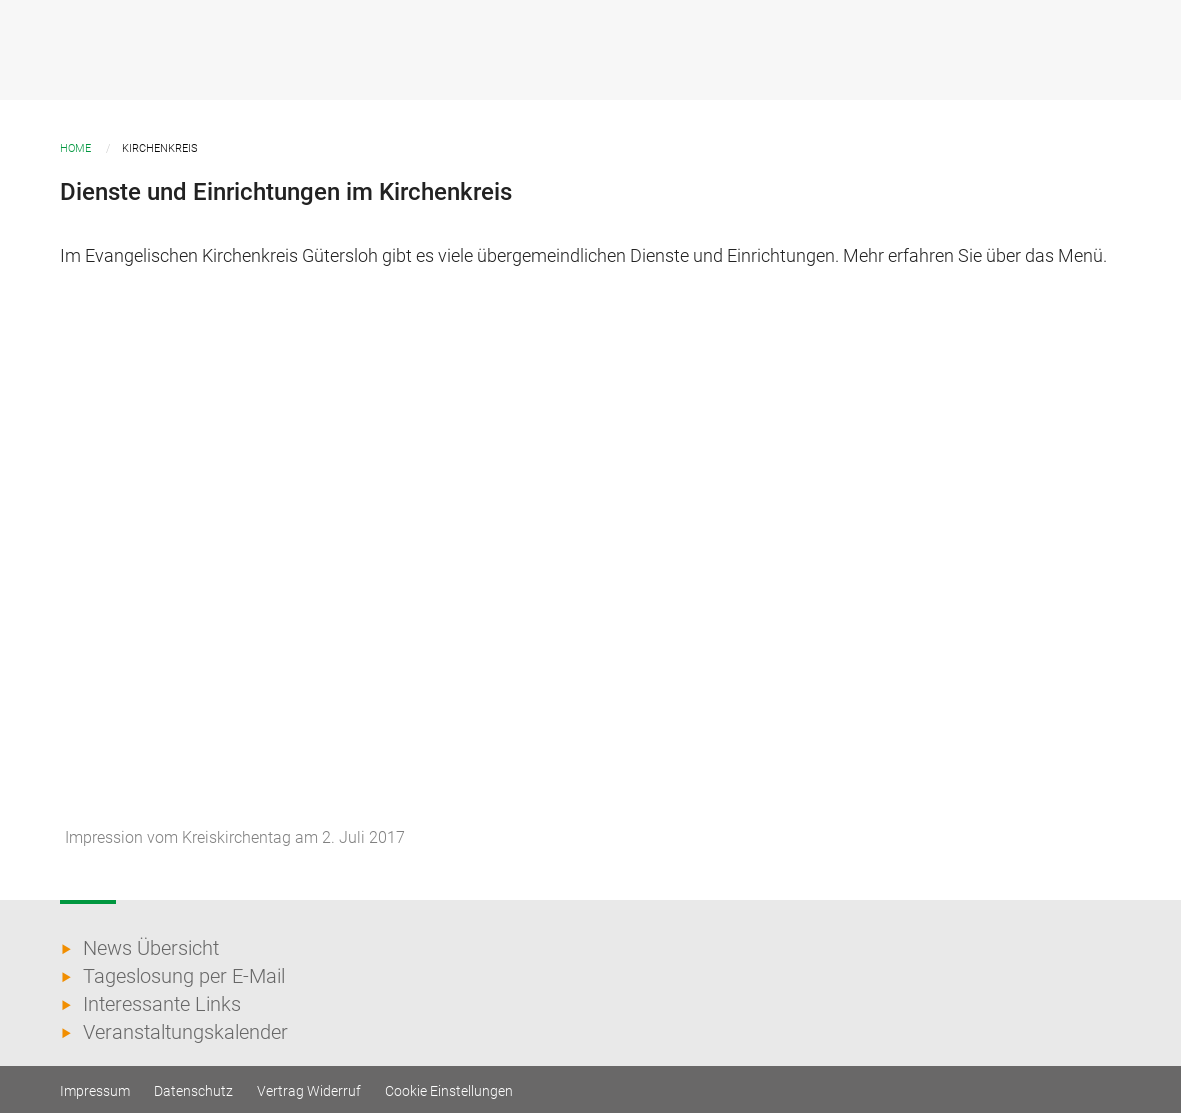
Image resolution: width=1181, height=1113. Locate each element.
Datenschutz (193, 1091)
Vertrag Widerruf (309, 1091)
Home (75, 148)
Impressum (95, 1091)
